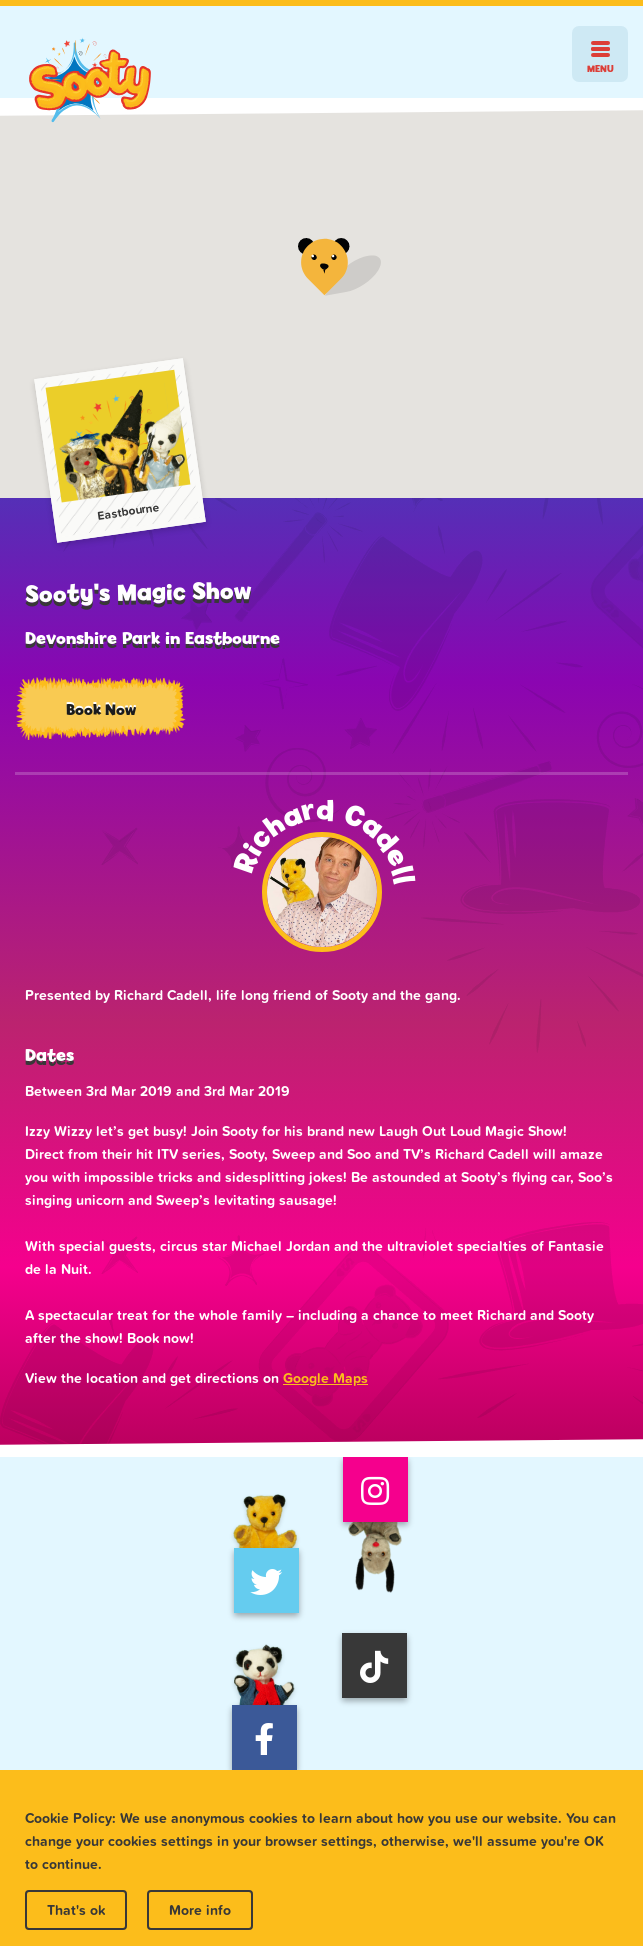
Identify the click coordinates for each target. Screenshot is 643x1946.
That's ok (76, 1910)
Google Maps (325, 1378)
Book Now (101, 709)
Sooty (90, 80)
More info (200, 1910)
